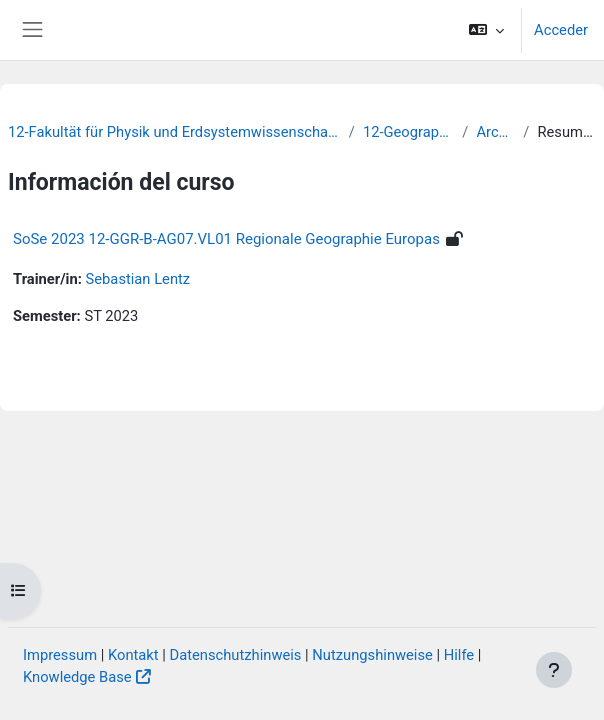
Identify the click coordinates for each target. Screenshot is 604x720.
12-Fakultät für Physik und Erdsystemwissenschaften (174, 132)
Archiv (495, 132)
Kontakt (133, 655)
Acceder (561, 30)
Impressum (60, 655)
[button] (486, 30)
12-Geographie (408, 132)
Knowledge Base (77, 677)
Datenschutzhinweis (236, 655)
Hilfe (459, 655)
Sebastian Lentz (138, 279)
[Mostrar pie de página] (554, 670)
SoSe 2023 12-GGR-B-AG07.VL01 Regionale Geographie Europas (226, 239)
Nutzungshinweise (372, 655)
